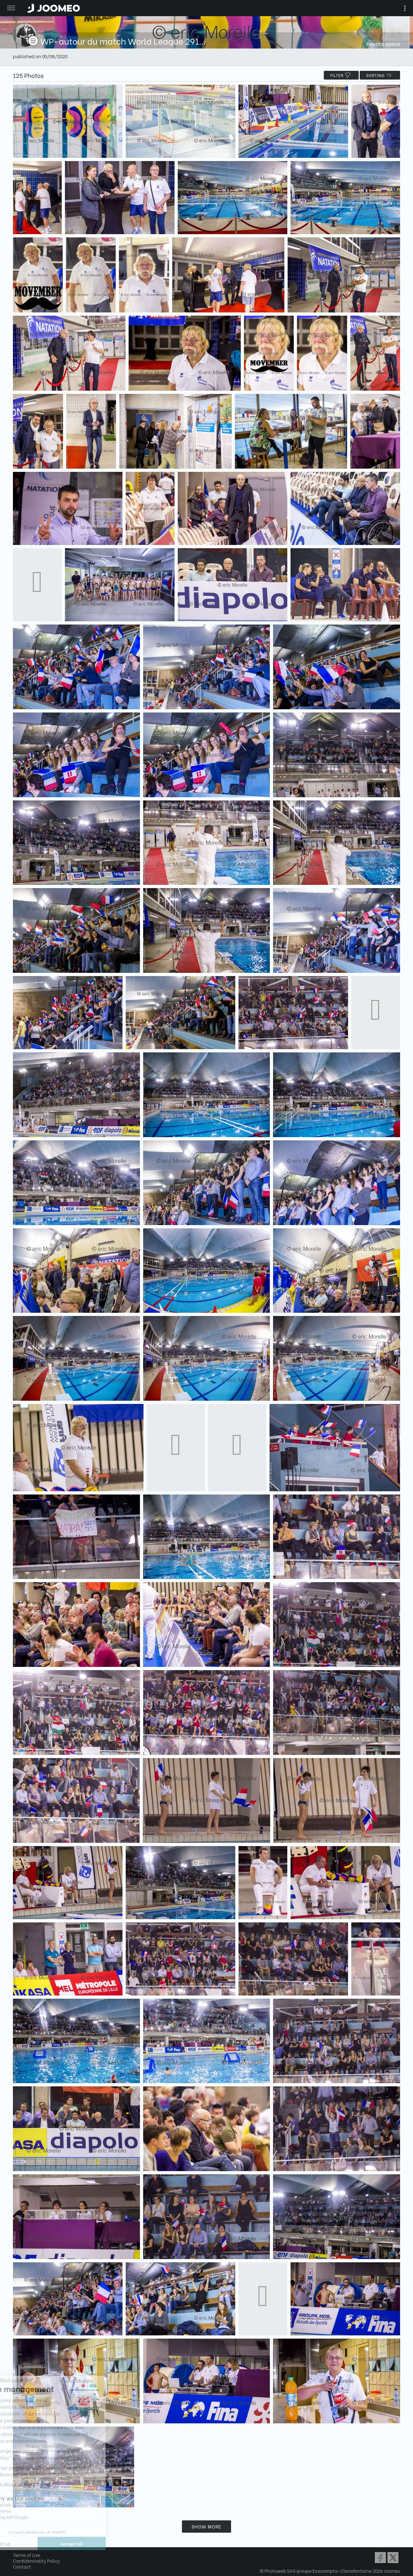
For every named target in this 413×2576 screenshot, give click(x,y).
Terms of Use (26, 2554)
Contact (22, 2566)
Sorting (380, 75)
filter (341, 75)
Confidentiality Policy (36, 2560)
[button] (17, 2543)
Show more (206, 2526)
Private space (383, 43)
